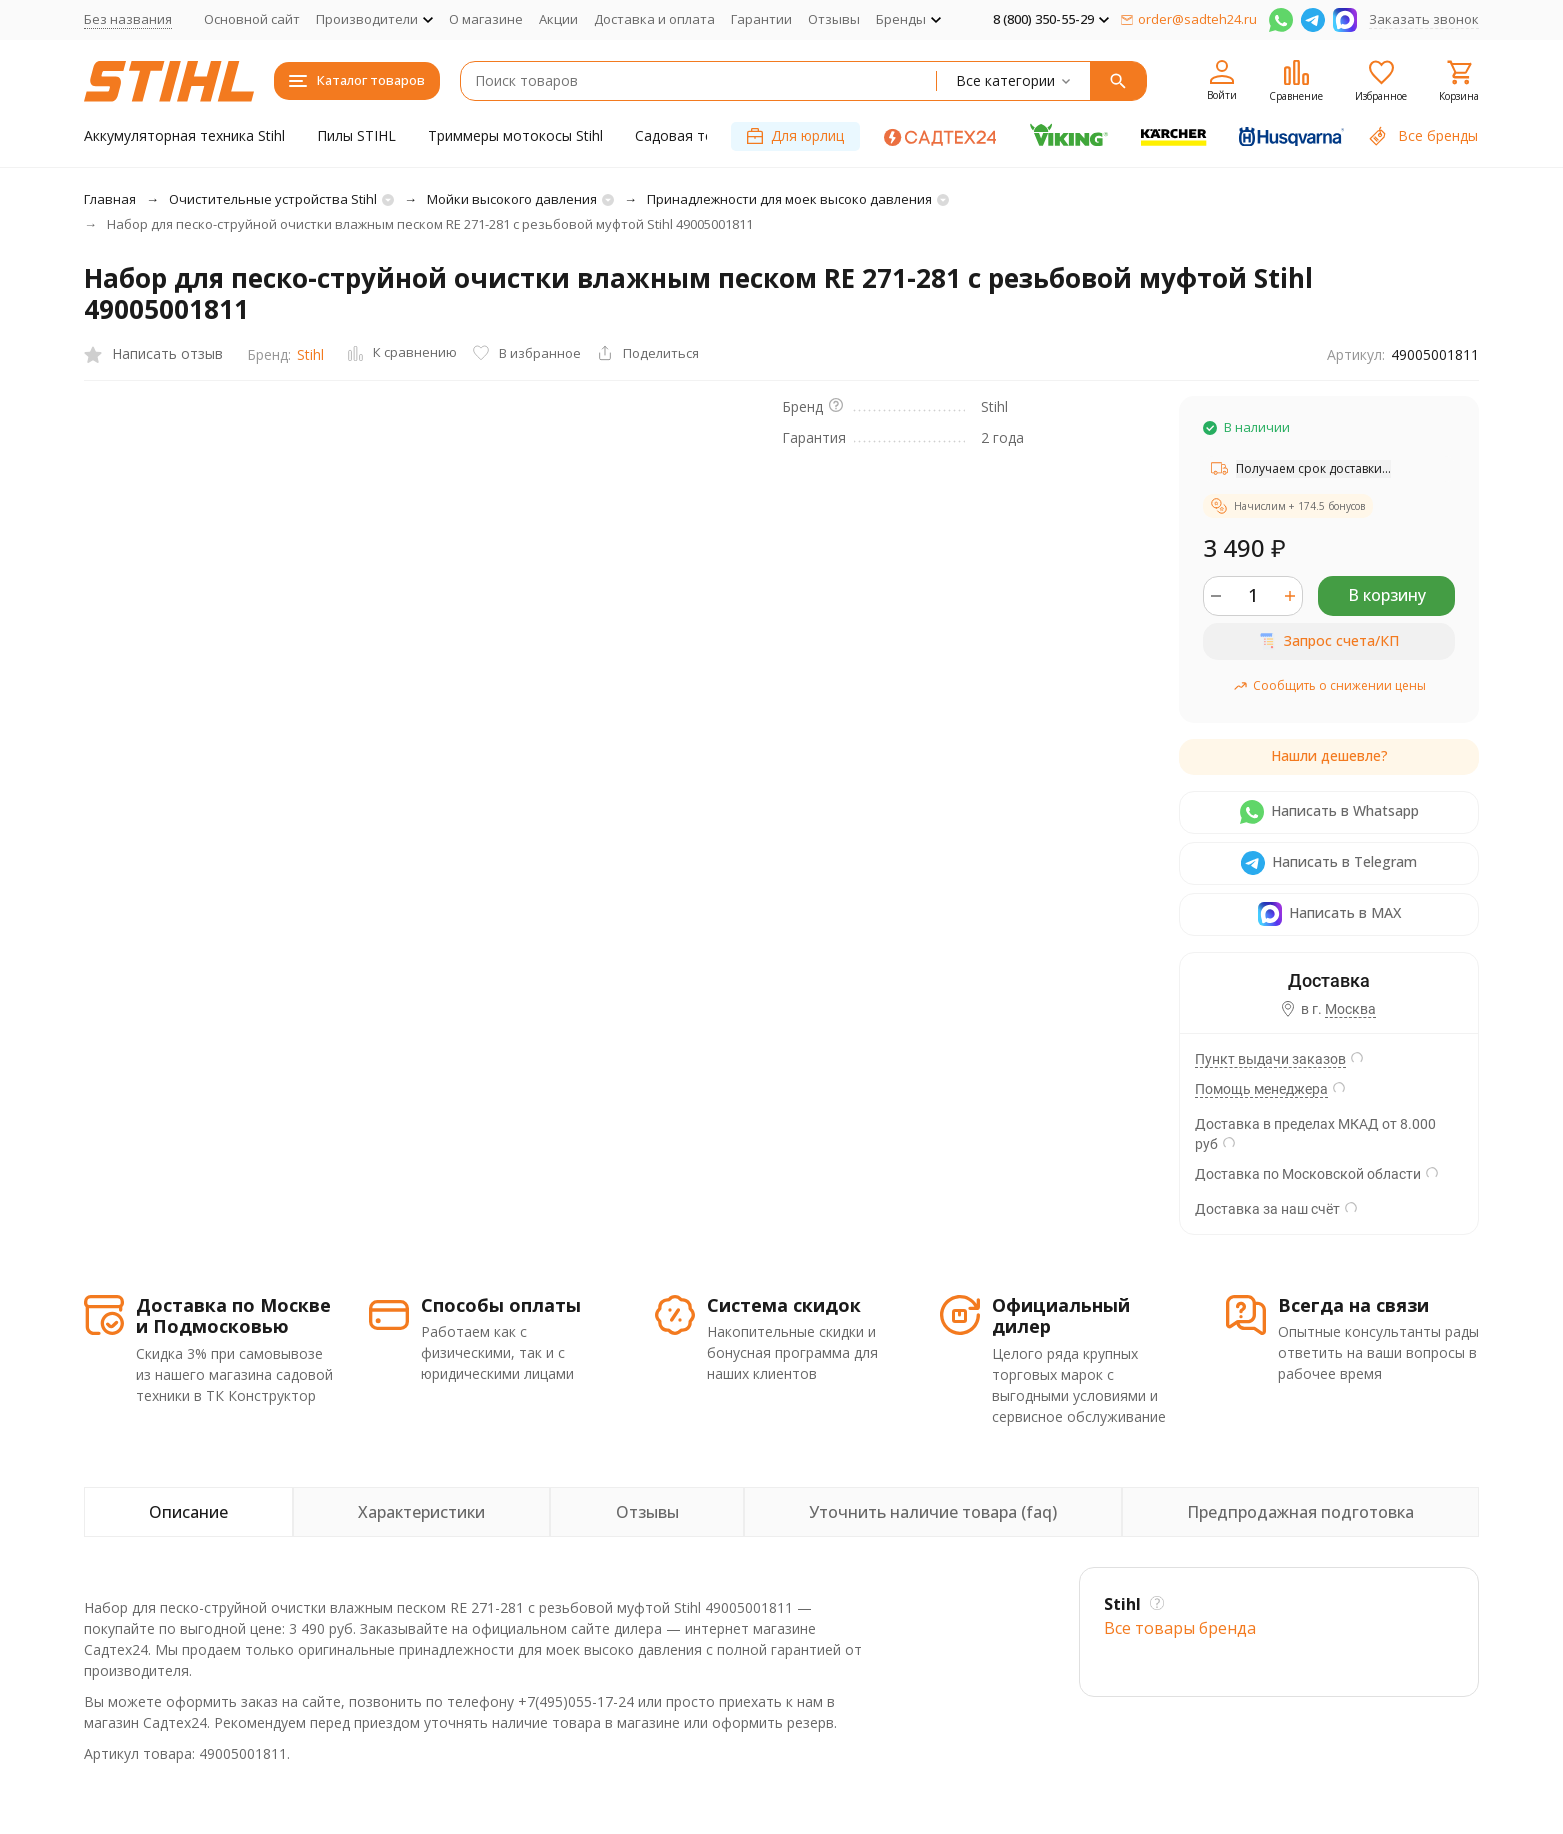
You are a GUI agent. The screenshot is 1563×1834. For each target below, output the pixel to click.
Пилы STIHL (356, 135)
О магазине (486, 19)
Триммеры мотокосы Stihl (515, 135)
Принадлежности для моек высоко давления (789, 199)
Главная (110, 199)
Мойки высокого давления (512, 199)
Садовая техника (693, 135)
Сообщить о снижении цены (1329, 685)
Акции (558, 19)
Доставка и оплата (654, 19)
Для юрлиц (795, 135)
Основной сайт (252, 19)
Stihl (310, 354)
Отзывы (834, 19)
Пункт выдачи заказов (1270, 1059)
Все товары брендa (1180, 1628)
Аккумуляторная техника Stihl (184, 135)
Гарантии (761, 19)
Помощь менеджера (1261, 1089)
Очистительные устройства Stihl (273, 199)
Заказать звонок (1424, 19)
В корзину (1387, 595)
